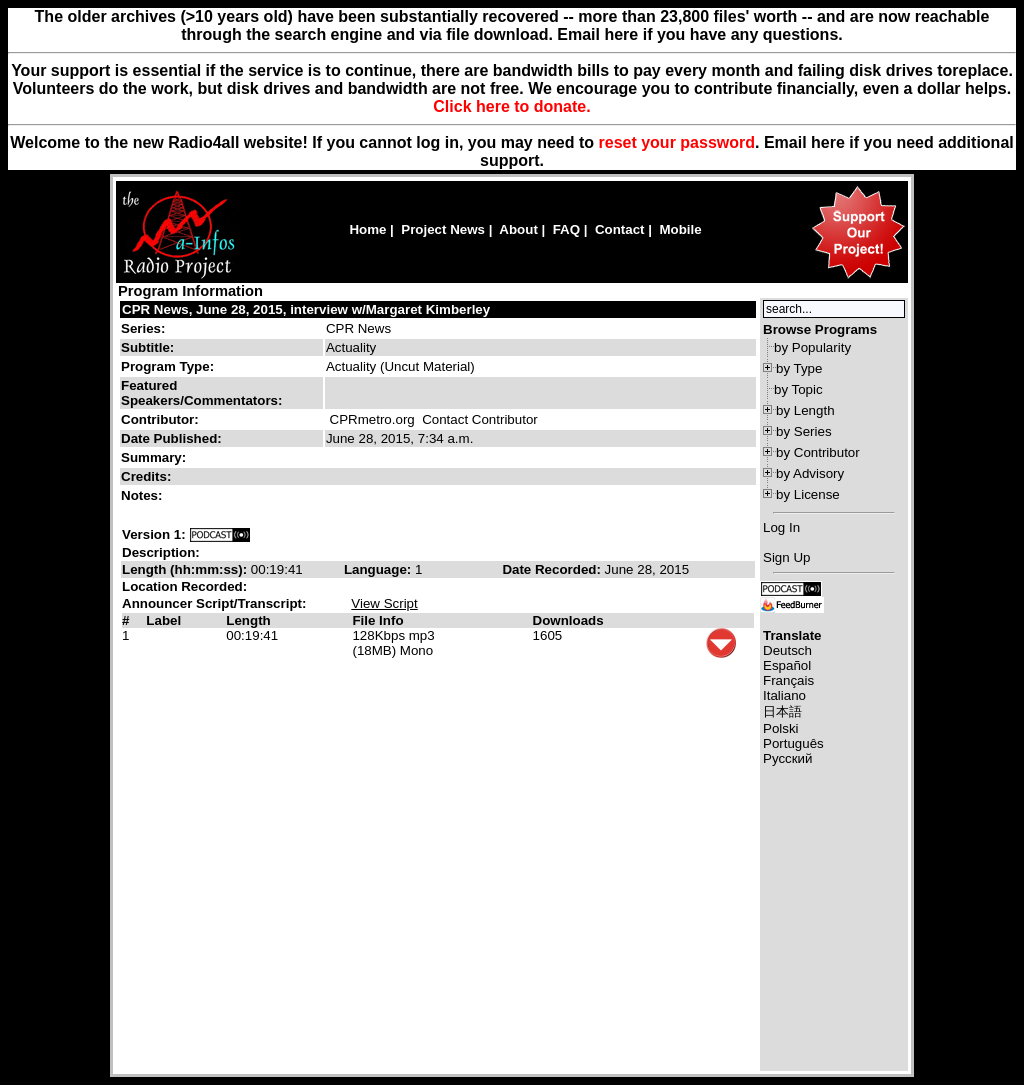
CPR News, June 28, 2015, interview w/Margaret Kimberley (306, 309)
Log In (781, 527)
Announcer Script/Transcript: (214, 603)
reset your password (677, 142)
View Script (384, 603)
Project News (443, 229)
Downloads (568, 620)
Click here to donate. (511, 106)
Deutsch (787, 650)
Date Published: (171, 438)
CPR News (358, 328)
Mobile (680, 229)
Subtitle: (147, 347)
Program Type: (167, 366)
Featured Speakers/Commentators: (201, 393)
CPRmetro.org (372, 419)
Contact (620, 229)
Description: (161, 552)
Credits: (148, 476)
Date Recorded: (553, 569)
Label (163, 620)
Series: (143, 328)
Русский (787, 758)
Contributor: (160, 419)
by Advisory (810, 473)
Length (248, 620)
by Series (804, 431)
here (828, 142)
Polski (781, 728)
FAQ (566, 229)
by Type (799, 368)
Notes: (143, 495)
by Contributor (818, 452)
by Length (805, 410)
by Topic (798, 389)
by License (808, 494)
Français (788, 680)
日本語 (782, 711)
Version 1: (154, 534)
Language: (379, 569)
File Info (377, 620)
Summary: (155, 457)
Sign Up (786, 557)
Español (787, 665)
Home (367, 229)
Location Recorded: (184, 586)
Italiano (784, 695)
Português (793, 743)
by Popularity (812, 347)
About (518, 229)
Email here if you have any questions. (699, 34)
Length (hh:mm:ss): (186, 569)
